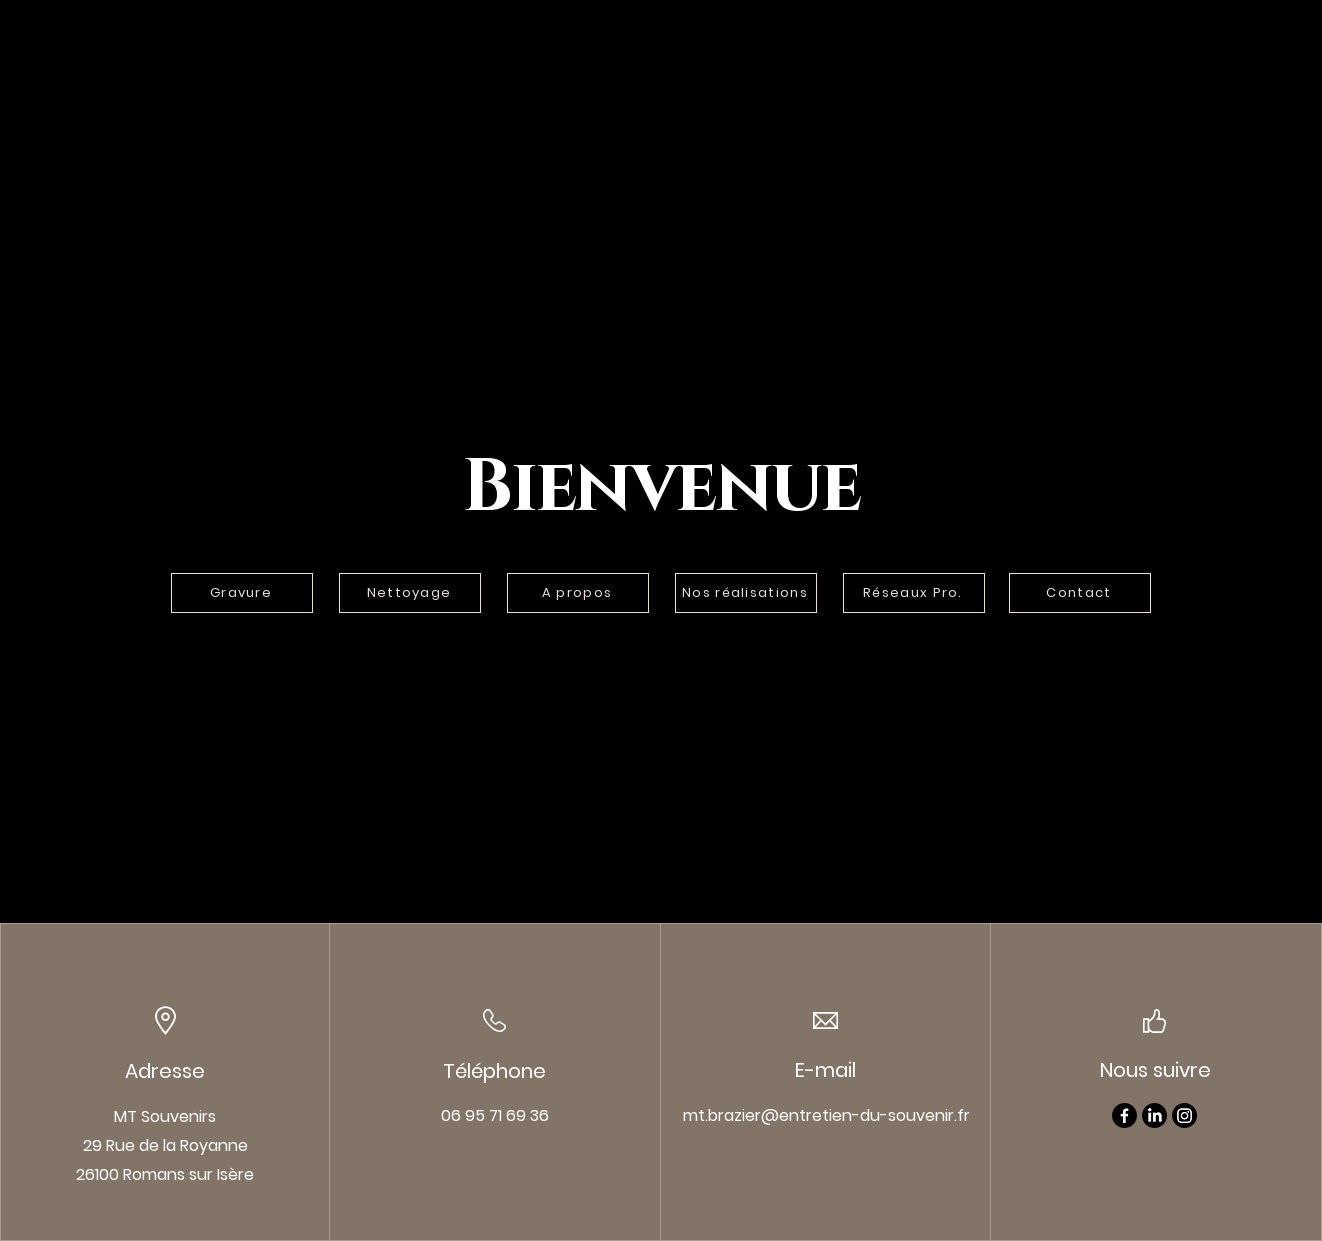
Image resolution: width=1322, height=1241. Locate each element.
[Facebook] (1124, 1115)
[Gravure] (242, 593)
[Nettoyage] (410, 593)
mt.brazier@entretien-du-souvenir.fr (826, 1115)
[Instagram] (1184, 1115)
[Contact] (1080, 593)
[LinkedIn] (1154, 1115)
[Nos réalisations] (746, 593)
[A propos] (578, 593)
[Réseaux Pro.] (914, 593)
